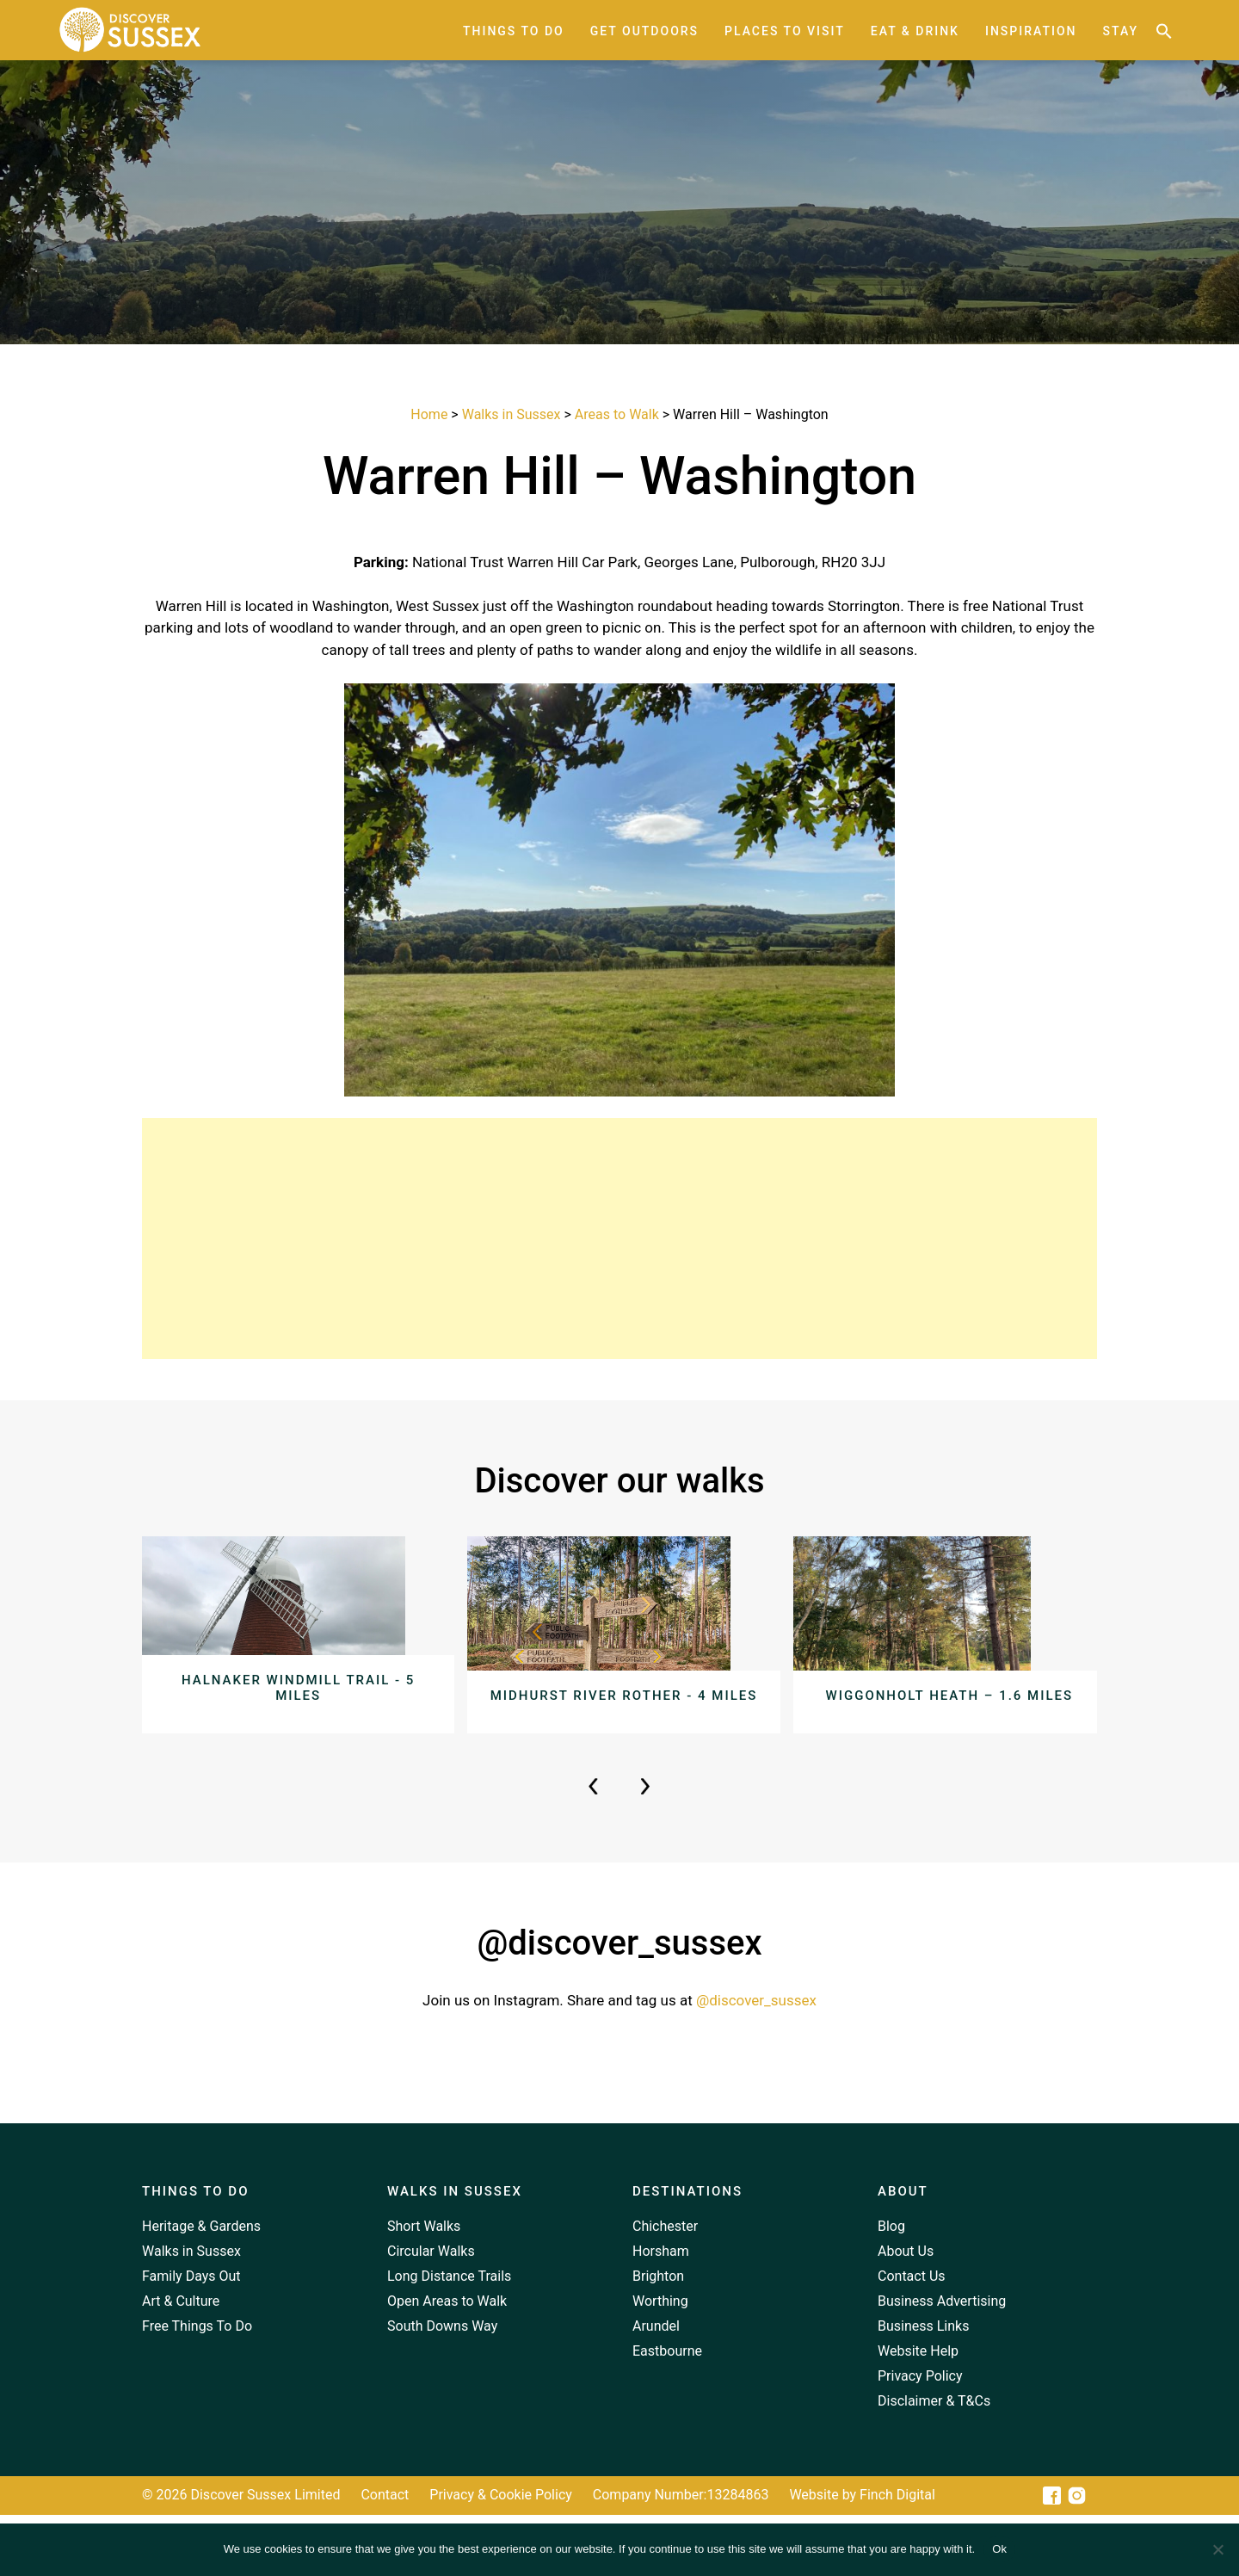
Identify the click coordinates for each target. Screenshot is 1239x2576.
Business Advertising (942, 2361)
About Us (906, 2311)
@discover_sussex (756, 2060)
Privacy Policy (920, 2436)
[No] (1217, 2549)
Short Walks (423, 2286)
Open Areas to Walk (447, 2361)
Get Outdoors (644, 31)
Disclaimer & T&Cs (934, 2461)
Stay (1120, 31)
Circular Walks (431, 2311)
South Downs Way (442, 2386)
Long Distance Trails (449, 2336)
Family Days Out (191, 2336)
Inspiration (1031, 31)
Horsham (660, 2311)
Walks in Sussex (511, 414)
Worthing (660, 2361)
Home (428, 414)
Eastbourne (667, 2411)
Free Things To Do (197, 2386)
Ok (999, 2548)
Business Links (923, 2386)
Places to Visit (784, 31)
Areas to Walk (617, 414)
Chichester (665, 2286)
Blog (891, 2286)
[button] (1164, 31)
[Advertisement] (619, 1238)
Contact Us (912, 2336)
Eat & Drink (915, 31)
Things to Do (513, 31)
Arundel (656, 2386)
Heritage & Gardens (201, 2286)
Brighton (658, 2336)
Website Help (918, 2411)
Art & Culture (180, 2361)
